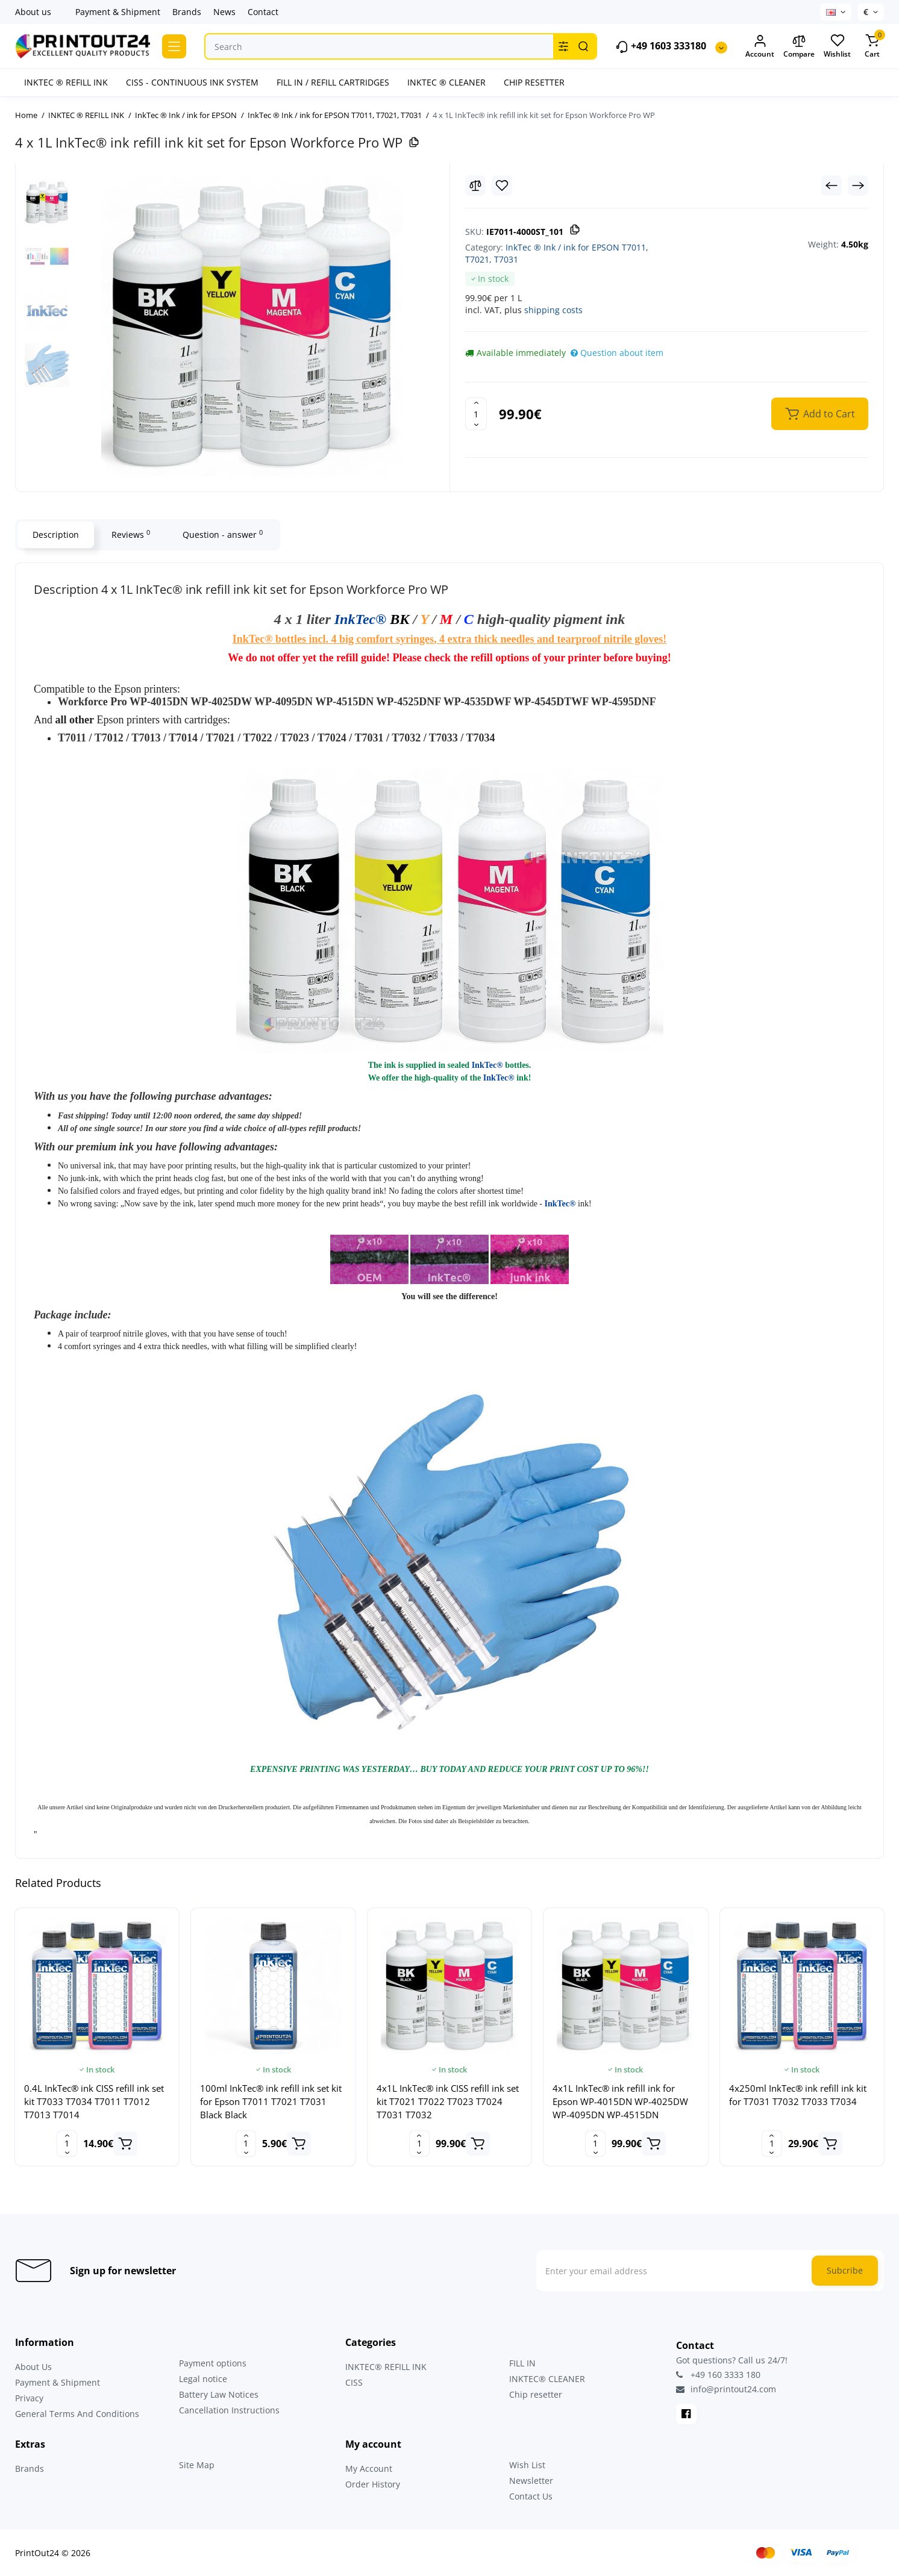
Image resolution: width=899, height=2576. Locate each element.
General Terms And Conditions (77, 2413)
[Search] (583, 46)
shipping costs (553, 310)
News (224, 11)
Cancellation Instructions (229, 2410)
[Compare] (475, 185)
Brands (186, 11)
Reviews (130, 534)
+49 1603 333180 (660, 47)
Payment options (212, 2363)
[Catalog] (174, 46)
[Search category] (563, 46)
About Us (33, 2366)
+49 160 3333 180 (718, 2374)
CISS (354, 2382)
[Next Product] (858, 185)
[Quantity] (476, 413)
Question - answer (223, 534)
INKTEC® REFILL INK (386, 2366)
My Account (368, 2468)
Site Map (197, 2465)
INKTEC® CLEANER (547, 2378)
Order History (372, 2484)
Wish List (527, 2465)
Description (56, 534)
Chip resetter (535, 2394)
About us (33, 11)
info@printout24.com (726, 2389)
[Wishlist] (502, 185)
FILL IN (522, 2363)
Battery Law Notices (218, 2394)
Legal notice (203, 2378)
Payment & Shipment (117, 11)
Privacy (29, 2398)
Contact (263, 11)
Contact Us (531, 2496)
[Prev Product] (831, 185)
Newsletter (531, 2480)
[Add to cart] (125, 2144)
